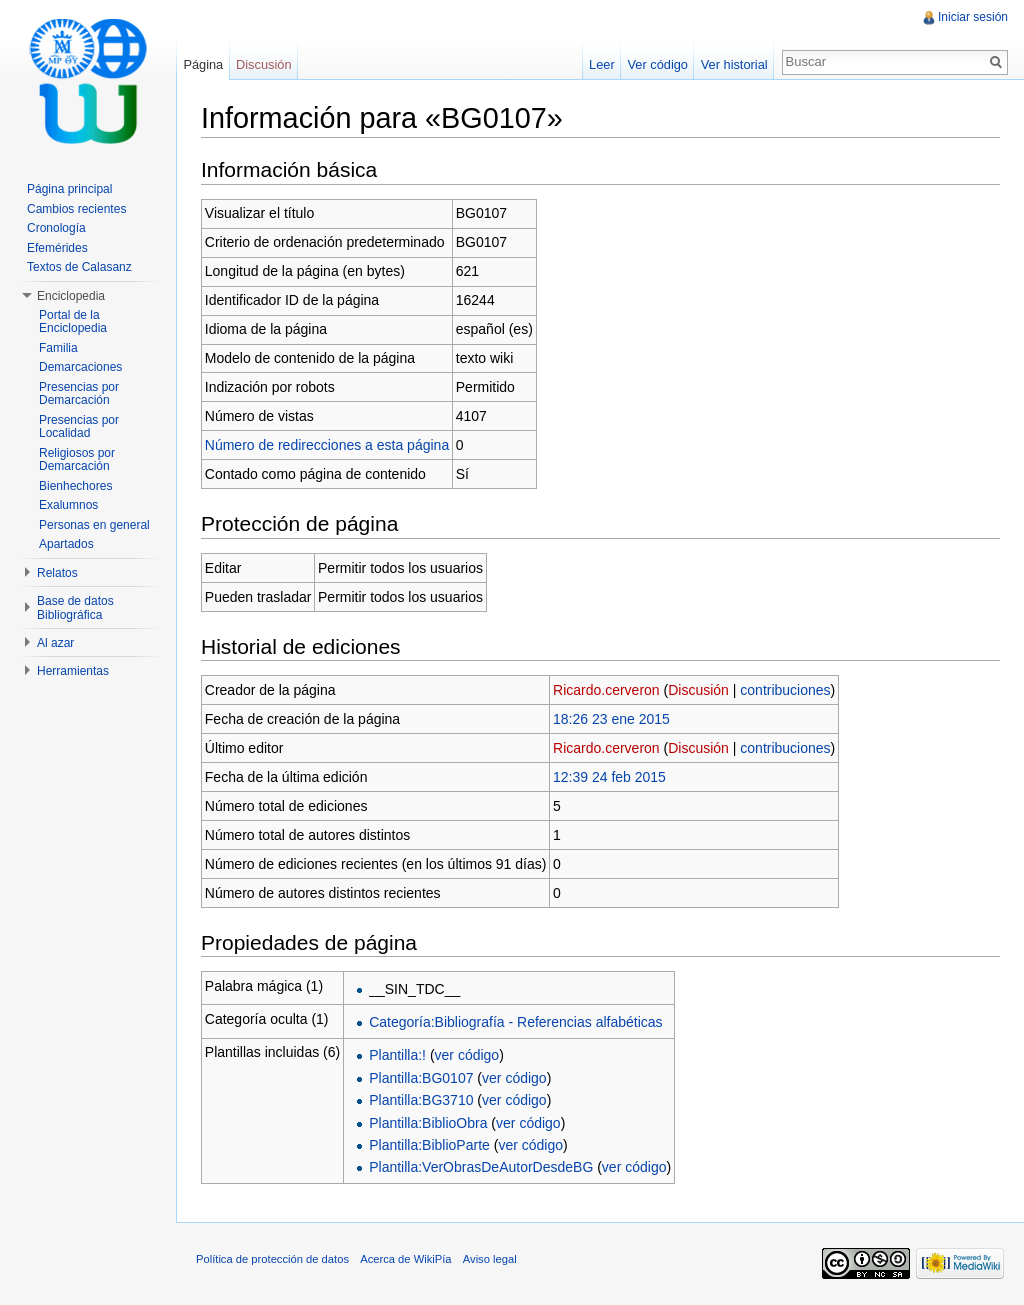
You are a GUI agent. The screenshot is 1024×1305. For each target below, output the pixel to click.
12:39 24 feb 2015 (609, 777)
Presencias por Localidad (79, 427)
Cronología (56, 228)
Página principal (69, 189)
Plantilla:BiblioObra (428, 1123)
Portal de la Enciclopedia (73, 322)
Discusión (698, 690)
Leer (602, 64)
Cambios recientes (76, 209)
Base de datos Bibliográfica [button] (75, 608)
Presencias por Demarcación (79, 394)
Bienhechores (75, 486)
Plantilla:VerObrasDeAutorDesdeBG (481, 1167)
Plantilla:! (397, 1055)
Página (203, 64)
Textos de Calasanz (79, 267)
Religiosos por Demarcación (77, 460)
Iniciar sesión (973, 17)
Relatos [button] (57, 573)
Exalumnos (68, 505)
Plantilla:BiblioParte (429, 1145)
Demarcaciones (80, 367)
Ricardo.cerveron (606, 690)
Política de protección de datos (272, 1259)
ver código (467, 1055)
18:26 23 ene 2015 (611, 719)
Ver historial (734, 64)
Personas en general (94, 525)
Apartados (66, 544)
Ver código (657, 64)
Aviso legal (490, 1259)
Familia (58, 348)
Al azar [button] (55, 643)
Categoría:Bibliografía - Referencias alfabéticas (515, 1022)
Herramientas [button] (73, 671)
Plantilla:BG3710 (421, 1100)
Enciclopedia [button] (71, 296)
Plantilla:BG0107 (421, 1078)
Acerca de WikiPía (405, 1259)
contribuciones (785, 690)
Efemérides (57, 248)
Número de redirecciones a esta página (327, 445)
